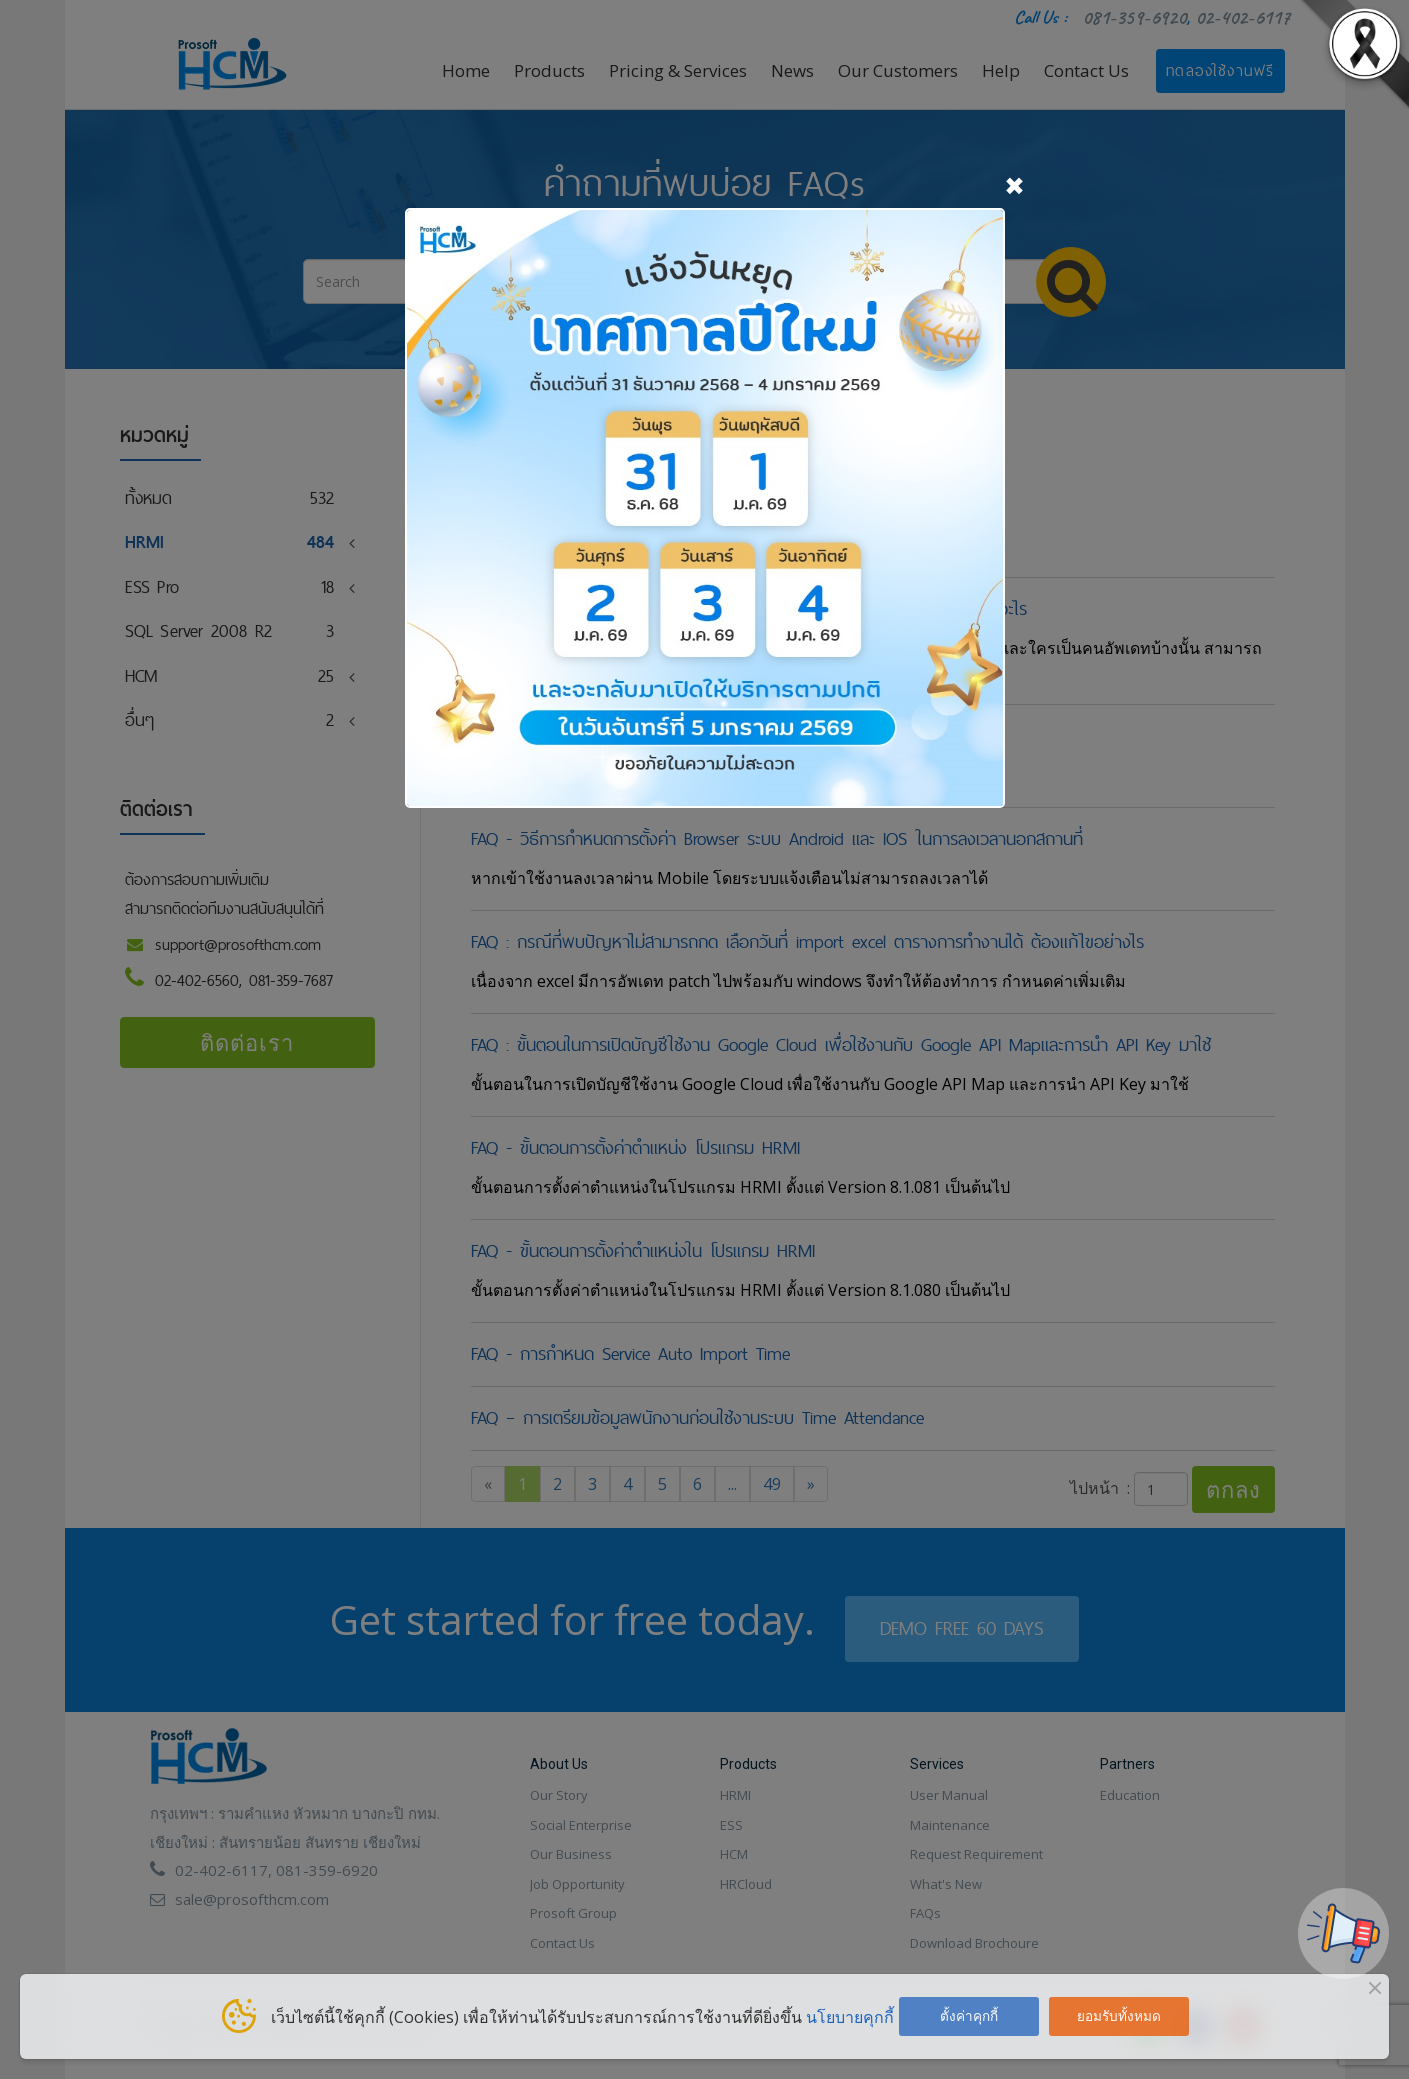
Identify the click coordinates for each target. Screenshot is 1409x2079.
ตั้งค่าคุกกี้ (969, 2015)
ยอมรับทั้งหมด (1119, 2015)
